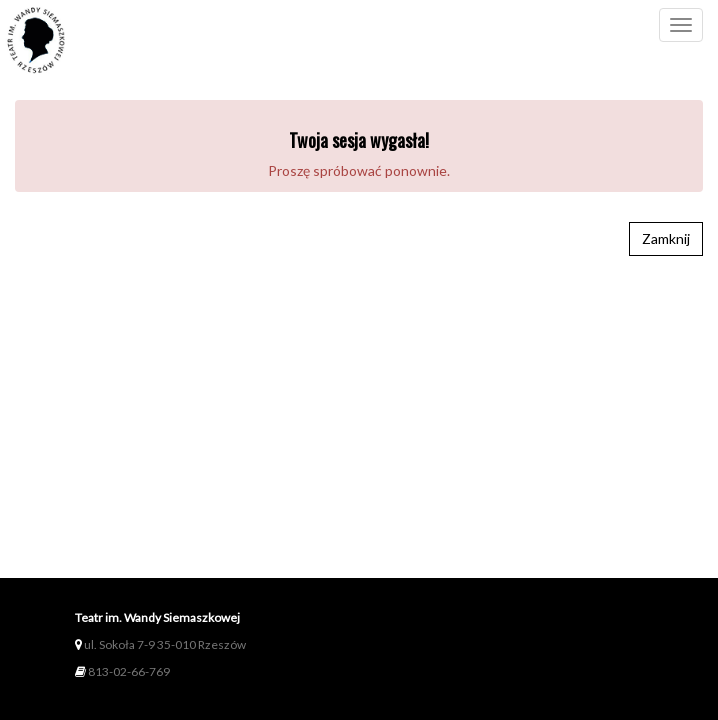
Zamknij (666, 238)
